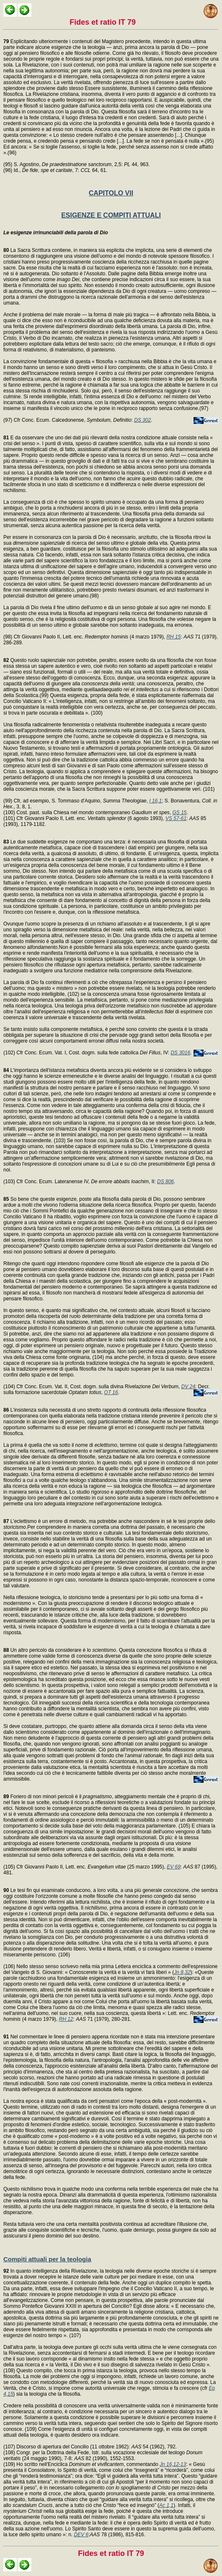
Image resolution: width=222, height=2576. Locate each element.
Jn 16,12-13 (173, 2464)
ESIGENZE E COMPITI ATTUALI (111, 215)
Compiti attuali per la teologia (47, 2259)
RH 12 (66, 2019)
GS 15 (179, 812)
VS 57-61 (176, 818)
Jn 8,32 (182, 1972)
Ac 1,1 (166, 2505)
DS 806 (165, 1181)
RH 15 (173, 637)
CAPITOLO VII (111, 193)
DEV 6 (81, 2535)
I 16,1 (155, 801)
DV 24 (188, 1386)
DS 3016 (180, 1053)
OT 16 (111, 1392)
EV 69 (174, 1867)
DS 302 (142, 420)
